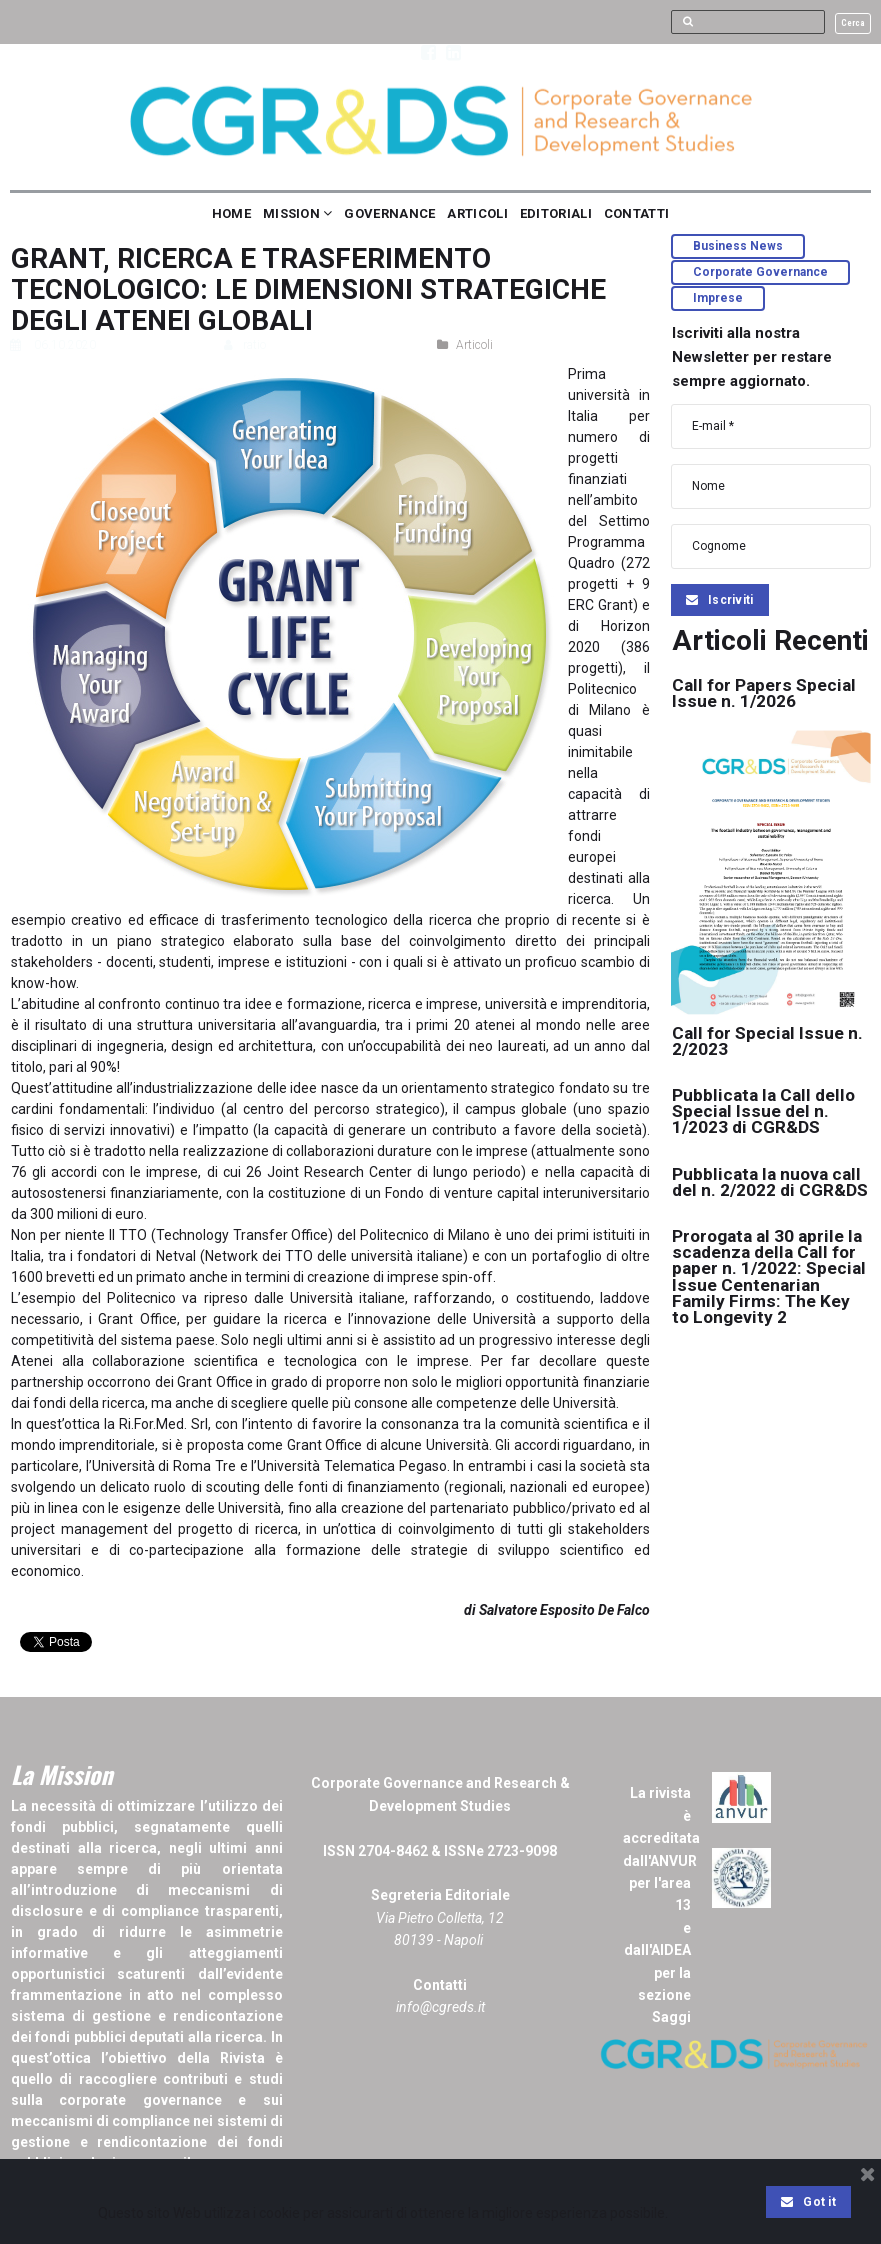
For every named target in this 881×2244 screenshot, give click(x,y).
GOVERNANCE (389, 213)
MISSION (297, 213)
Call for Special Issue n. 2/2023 (768, 1040)
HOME (231, 213)
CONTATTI (636, 213)
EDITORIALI (556, 213)
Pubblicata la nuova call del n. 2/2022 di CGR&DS (769, 1189)
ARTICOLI (477, 213)
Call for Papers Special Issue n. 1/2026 (766, 692)
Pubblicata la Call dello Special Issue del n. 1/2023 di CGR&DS (766, 1110)
